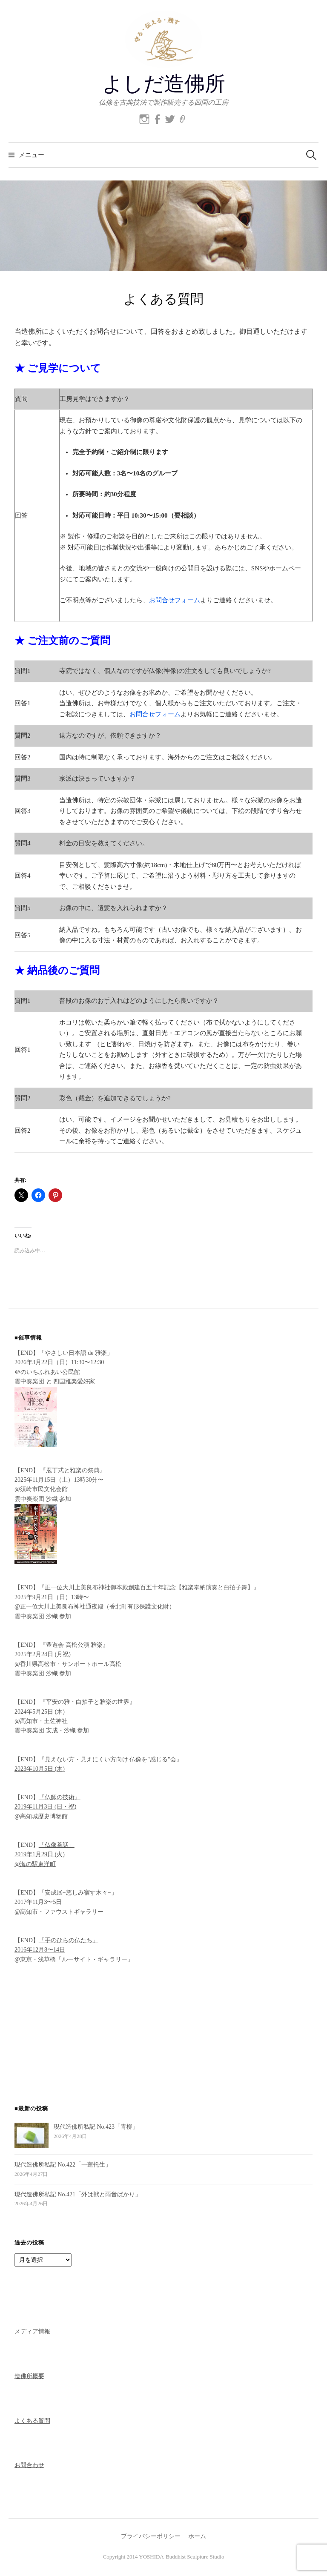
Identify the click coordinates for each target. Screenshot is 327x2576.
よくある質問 (32, 2421)
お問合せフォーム (174, 600)
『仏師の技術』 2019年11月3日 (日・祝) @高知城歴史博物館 (47, 1807)
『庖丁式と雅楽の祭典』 (73, 1470)
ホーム (197, 2536)
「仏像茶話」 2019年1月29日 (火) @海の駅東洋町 (44, 1854)
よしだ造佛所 (163, 83)
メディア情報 (32, 2331)
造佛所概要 (29, 2376)
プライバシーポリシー (151, 2536)
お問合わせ (29, 2465)
